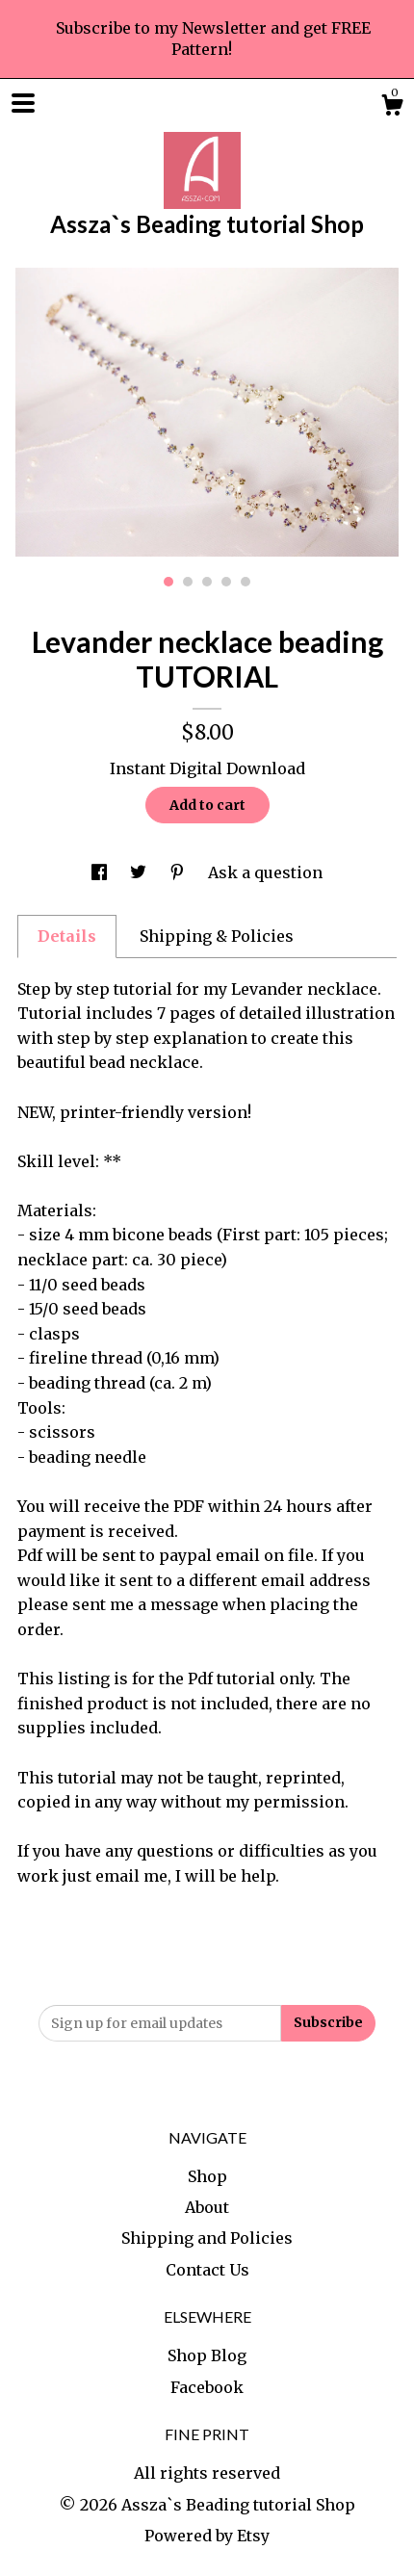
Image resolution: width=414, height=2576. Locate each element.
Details (67, 936)
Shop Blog (207, 2355)
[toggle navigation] (23, 103)
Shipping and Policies (207, 2238)
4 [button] (226, 581)
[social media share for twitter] (140, 872)
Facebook (207, 2387)
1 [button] (168, 581)
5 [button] (245, 581)
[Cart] (391, 107)
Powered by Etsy (207, 2535)
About (207, 2207)
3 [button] (207, 581)
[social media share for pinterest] (179, 872)
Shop (207, 2176)
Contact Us (207, 2269)
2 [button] (188, 581)
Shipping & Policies (217, 936)
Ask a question (265, 872)
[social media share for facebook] (101, 872)
